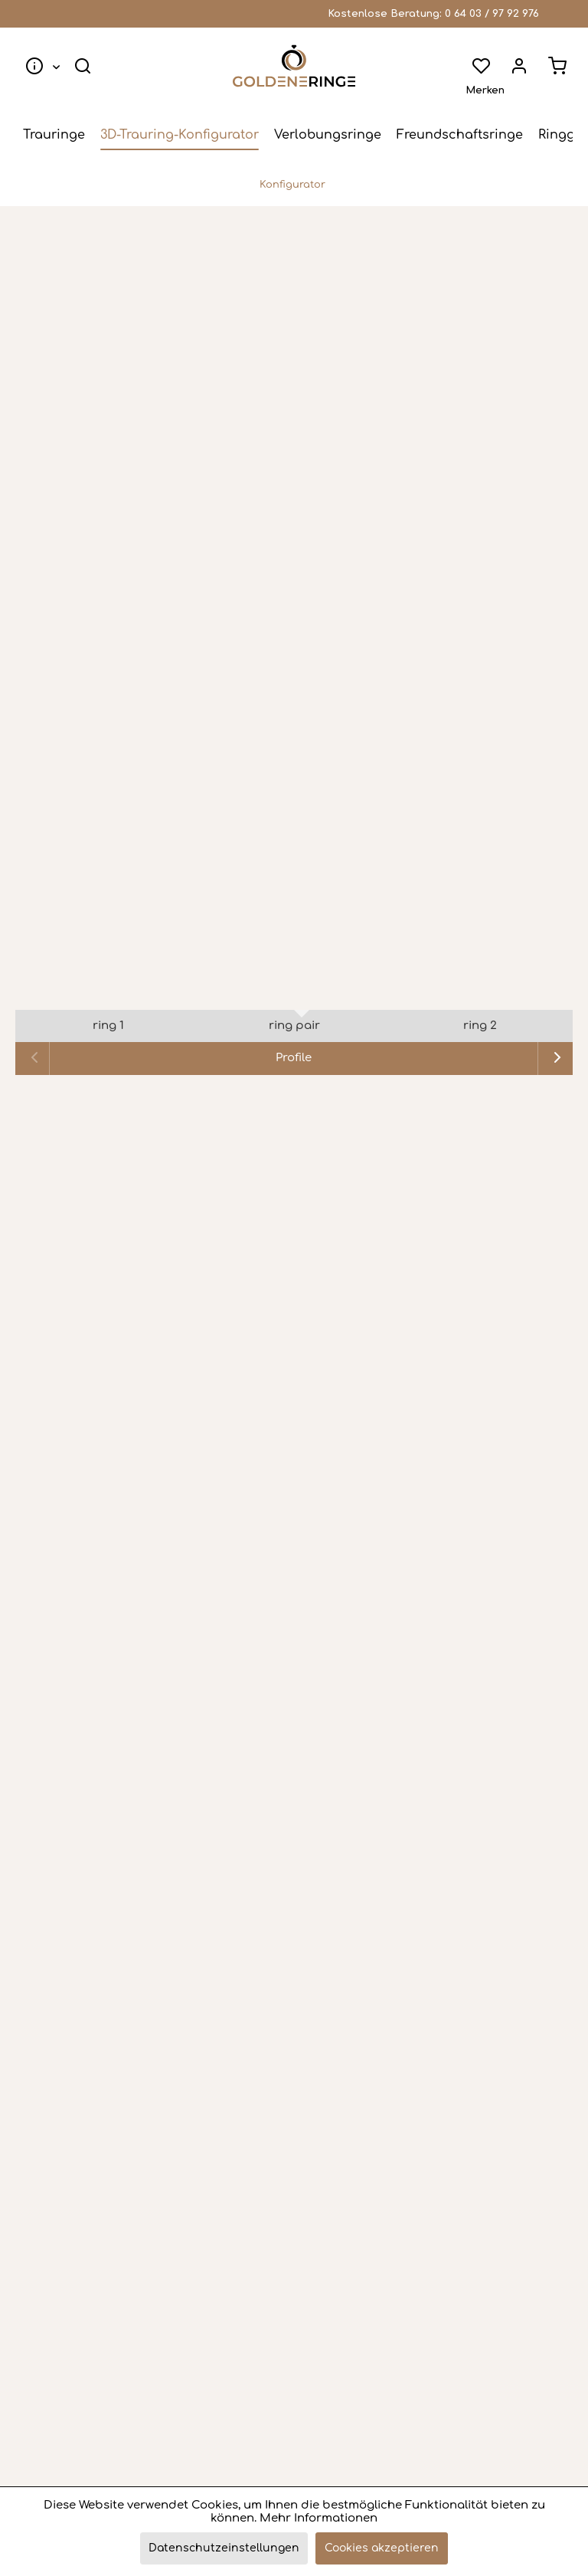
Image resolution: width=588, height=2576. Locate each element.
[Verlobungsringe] (327, 135)
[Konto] (519, 66)
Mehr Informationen (318, 2518)
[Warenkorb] (557, 66)
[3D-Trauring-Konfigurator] (179, 135)
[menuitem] (39, 66)
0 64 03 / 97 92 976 (492, 13)
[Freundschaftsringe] (460, 135)
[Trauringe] (54, 135)
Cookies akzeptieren (382, 2548)
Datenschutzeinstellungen (224, 2548)
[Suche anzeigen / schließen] (82, 66)
